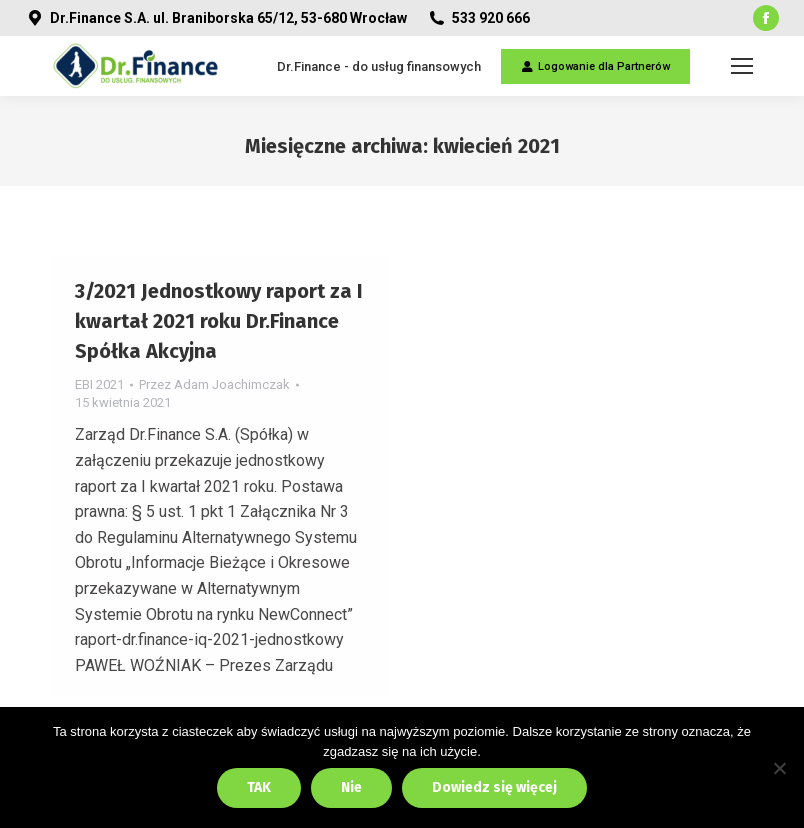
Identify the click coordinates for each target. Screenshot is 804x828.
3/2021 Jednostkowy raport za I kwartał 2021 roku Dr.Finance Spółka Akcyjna (219, 321)
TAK (259, 787)
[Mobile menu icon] (742, 66)
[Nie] (779, 768)
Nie (351, 787)
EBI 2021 (99, 384)
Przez (214, 384)
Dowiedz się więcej (494, 787)
